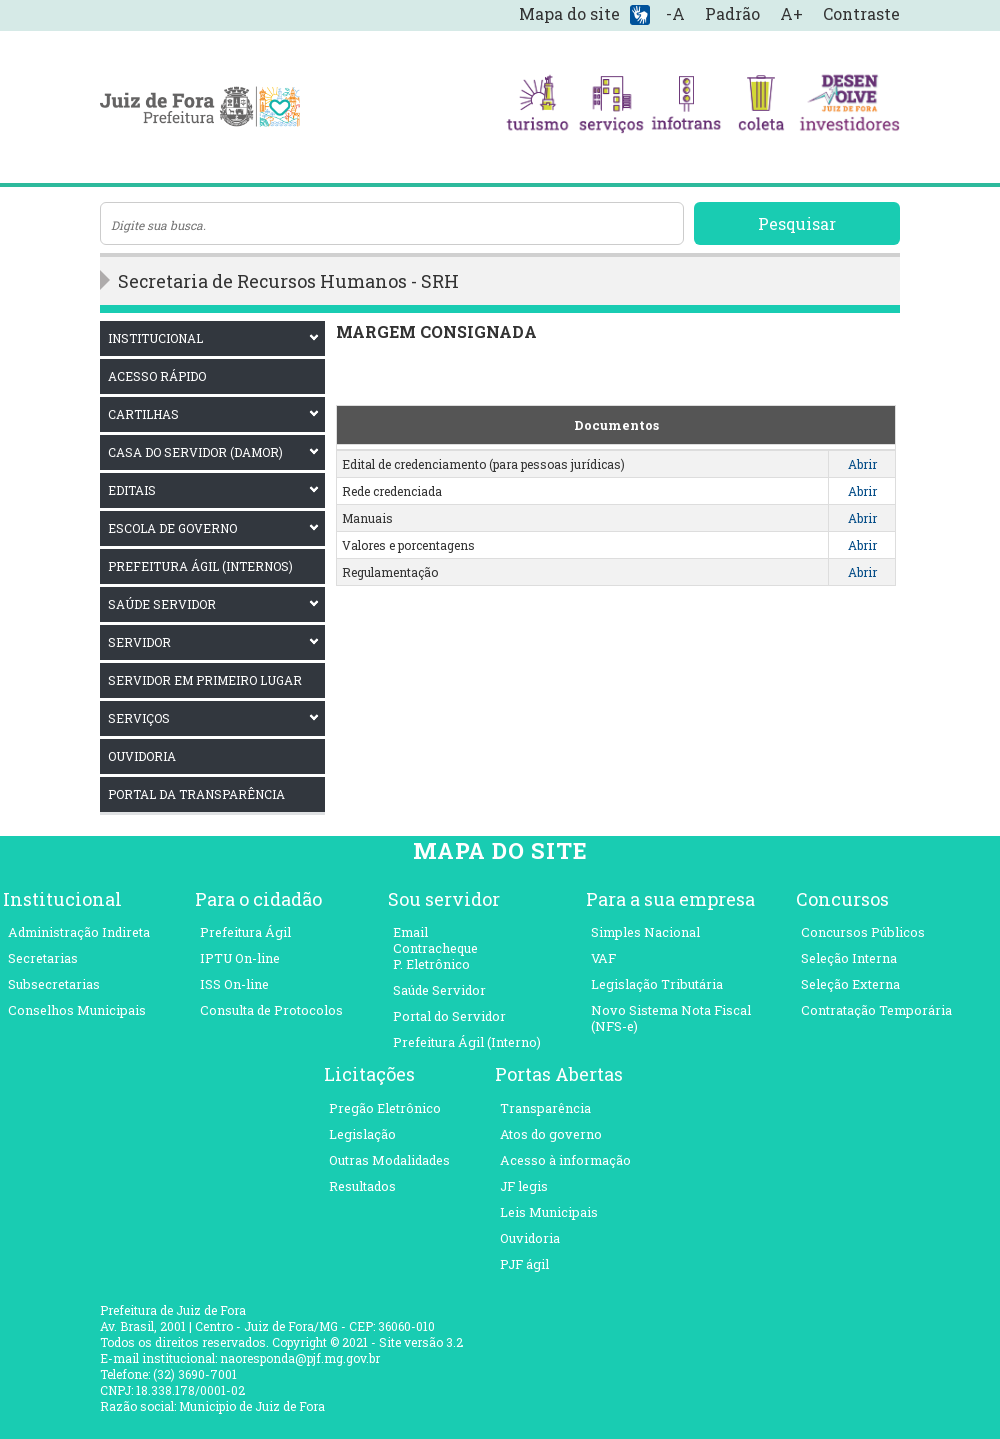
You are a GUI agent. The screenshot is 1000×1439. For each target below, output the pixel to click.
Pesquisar (797, 223)
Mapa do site (569, 13)
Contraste (861, 13)
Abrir (862, 464)
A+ (791, 13)
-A (675, 13)
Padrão (732, 13)
